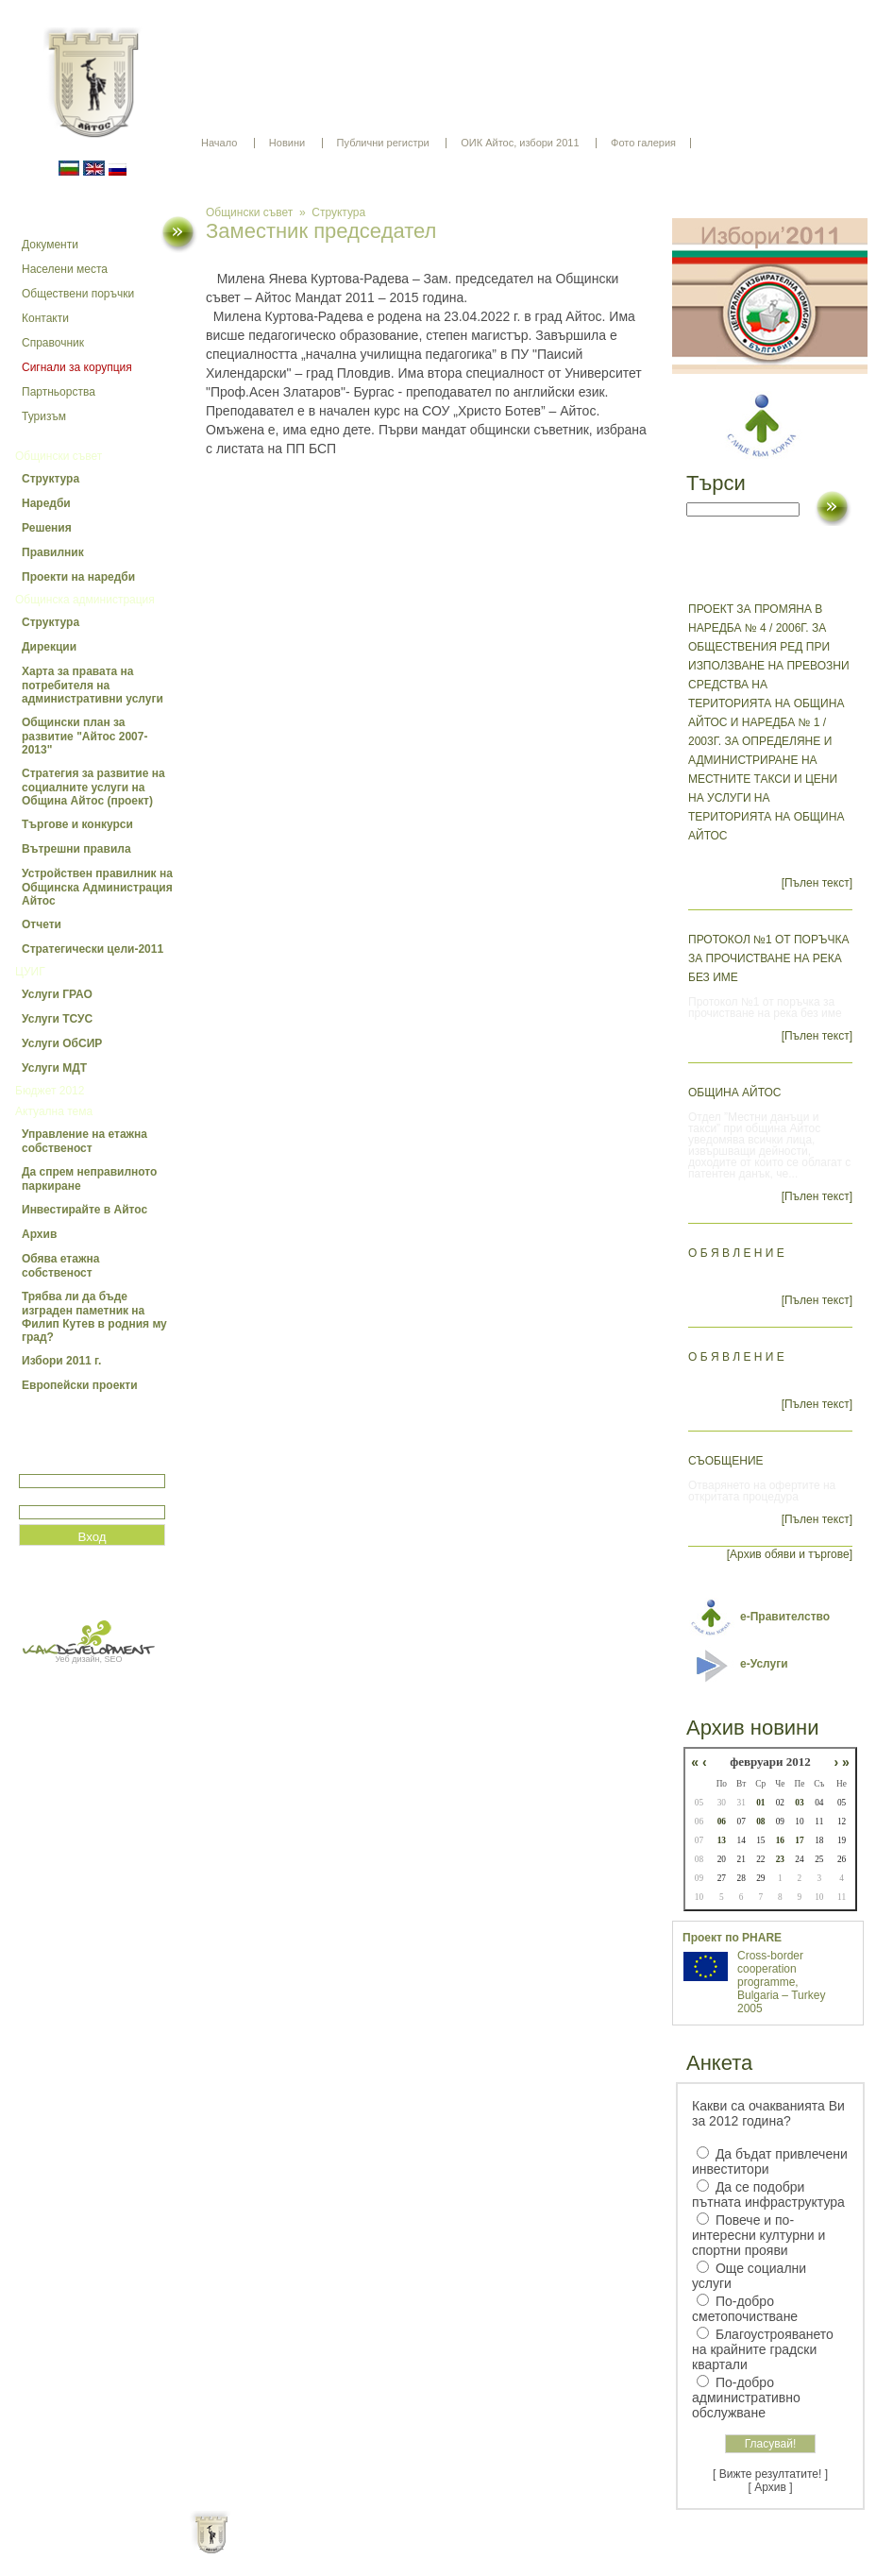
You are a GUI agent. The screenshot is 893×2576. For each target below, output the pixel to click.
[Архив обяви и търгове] (789, 1554)
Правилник (53, 552)
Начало (219, 142)
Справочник (53, 342)
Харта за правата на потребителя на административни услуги (92, 685)
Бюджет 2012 (49, 1090)
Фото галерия (643, 142)
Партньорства (58, 391)
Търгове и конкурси (77, 824)
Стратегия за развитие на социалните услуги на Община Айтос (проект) (93, 787)
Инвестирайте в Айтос (84, 1209)
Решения (47, 527)
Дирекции (49, 646)
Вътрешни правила (76, 849)
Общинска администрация (85, 599)
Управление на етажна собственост (84, 1141)
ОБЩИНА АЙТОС (735, 1092)
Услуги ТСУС (57, 1018)
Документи (50, 244)
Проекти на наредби (78, 577)
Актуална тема (54, 1111)
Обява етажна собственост (60, 1266)
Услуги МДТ (54, 1068)
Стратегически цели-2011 (92, 949)
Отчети (41, 924)
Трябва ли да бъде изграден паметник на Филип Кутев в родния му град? (94, 1317)
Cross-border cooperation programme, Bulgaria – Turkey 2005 (781, 1982)
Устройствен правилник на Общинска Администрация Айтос (97, 887)
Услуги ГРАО (57, 994)
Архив (39, 1234)
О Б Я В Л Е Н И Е (736, 1253)
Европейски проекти (80, 1385)
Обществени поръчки (78, 293)
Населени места (65, 269)
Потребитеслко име (73, 1466)
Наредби (46, 503)
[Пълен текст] (817, 883)
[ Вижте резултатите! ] (770, 2474)
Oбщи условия (372, 2547)
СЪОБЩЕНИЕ (726, 1460)
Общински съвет (58, 456)
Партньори (463, 2547)
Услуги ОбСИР (62, 1043)
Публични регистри (383, 142)
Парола (39, 1497)
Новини (287, 142)
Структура (50, 478)
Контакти (45, 318)
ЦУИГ (30, 971)
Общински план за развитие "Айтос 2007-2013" (84, 736)
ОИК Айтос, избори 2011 (520, 142)
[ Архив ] (771, 2487)
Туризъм (44, 416)
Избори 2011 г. (61, 1360)
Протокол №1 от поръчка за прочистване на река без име (768, 958)
